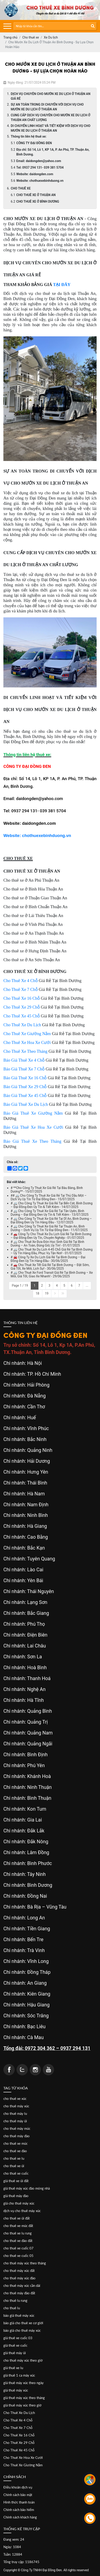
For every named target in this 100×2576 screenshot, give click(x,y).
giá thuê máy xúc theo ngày (23, 2383)
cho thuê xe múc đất (18, 2226)
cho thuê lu (11, 2308)
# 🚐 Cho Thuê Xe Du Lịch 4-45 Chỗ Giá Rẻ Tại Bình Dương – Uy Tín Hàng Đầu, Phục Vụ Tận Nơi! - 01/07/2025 (52, 1251)
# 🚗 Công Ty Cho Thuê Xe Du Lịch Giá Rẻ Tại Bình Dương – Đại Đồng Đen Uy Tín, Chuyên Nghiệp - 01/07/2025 (51, 1235)
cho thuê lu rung (15, 2300)
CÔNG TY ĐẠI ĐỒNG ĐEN (34, 143)
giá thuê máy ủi (14, 2353)
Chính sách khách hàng (20, 2517)
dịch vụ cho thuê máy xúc (22, 2211)
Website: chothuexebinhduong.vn (40, 180)
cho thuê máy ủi (15, 2121)
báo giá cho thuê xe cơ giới (23, 2323)
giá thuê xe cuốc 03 (17, 2338)
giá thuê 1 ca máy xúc (19, 2375)
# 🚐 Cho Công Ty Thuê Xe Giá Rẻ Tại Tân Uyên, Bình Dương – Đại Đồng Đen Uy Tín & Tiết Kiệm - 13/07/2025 (49, 1212)
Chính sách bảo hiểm (18, 2510)
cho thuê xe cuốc (16, 2173)
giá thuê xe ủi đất (16, 2181)
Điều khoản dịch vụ (17, 2487)
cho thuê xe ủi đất (16, 2218)
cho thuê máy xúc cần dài (21, 2285)
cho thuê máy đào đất (19, 2293)
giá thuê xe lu (13, 2368)
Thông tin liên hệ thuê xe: (29, 136)
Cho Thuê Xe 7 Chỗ (18, 2428)
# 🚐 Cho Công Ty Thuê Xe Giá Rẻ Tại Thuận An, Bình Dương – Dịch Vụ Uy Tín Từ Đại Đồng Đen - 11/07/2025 (49, 1228)
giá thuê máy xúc (15, 2390)
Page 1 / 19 (20, 1285)
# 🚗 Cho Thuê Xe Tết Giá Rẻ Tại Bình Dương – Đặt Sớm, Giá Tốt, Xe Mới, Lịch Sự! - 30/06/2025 (50, 1266)
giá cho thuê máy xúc (18, 2203)
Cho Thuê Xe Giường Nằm (23, 2465)
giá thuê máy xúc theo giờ (22, 2405)
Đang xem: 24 (13, 2539)
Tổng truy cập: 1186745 (21, 2562)
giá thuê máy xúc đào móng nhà (26, 2188)
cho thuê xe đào (15, 2151)
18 (37, 1293)
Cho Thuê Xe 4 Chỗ (18, 2420)
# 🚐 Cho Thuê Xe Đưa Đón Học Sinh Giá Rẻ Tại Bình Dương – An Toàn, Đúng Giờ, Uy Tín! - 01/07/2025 (47, 1243)
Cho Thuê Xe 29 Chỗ (19, 2442)
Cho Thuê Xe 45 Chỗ (19, 2450)
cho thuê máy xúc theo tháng (24, 2263)
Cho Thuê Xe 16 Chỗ (19, 2435)
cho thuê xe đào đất (17, 2241)
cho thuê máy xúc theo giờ (23, 2360)
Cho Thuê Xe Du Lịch (19, 2413)
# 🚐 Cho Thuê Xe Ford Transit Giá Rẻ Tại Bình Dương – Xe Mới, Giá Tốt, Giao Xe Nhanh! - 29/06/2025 (52, 1274)
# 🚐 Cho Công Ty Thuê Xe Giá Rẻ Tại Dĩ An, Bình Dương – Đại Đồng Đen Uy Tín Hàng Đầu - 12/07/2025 (51, 1220)
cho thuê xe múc (15, 2143)
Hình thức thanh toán (19, 2502)
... (87, 1285)
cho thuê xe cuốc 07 (18, 2248)
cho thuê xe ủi (13, 2166)
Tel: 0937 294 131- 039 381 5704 (40, 167)
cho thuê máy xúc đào (19, 2278)
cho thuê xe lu (13, 2158)
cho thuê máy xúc (16, 2106)
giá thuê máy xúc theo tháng (24, 2398)
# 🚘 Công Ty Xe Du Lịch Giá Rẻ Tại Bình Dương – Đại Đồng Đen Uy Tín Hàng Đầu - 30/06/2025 (48, 1259)
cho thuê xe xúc (14, 2098)
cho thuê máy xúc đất (19, 2270)
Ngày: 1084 (12, 2547)
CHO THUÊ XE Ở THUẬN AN (36, 195)
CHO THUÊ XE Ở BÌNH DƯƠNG (37, 201)
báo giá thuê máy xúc (18, 2315)
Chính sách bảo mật (17, 2495)
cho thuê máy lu (15, 2113)
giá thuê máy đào (16, 2196)
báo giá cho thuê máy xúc (22, 2330)
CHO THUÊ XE (21, 188)
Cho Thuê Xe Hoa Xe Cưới (23, 2457)
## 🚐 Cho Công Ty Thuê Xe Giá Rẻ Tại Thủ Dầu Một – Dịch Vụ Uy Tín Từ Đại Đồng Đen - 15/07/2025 (48, 1197)
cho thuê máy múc (16, 2128)
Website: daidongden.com (34, 174)
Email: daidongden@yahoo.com (38, 161)
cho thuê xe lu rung (17, 2233)
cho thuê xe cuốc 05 (18, 2255)
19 (47, 1293)
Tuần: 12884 (12, 2554)
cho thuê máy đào (16, 2136)
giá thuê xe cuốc (15, 2345)
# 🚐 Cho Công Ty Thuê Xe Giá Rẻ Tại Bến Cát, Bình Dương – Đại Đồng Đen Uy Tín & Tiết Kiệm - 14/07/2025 (52, 1205)
